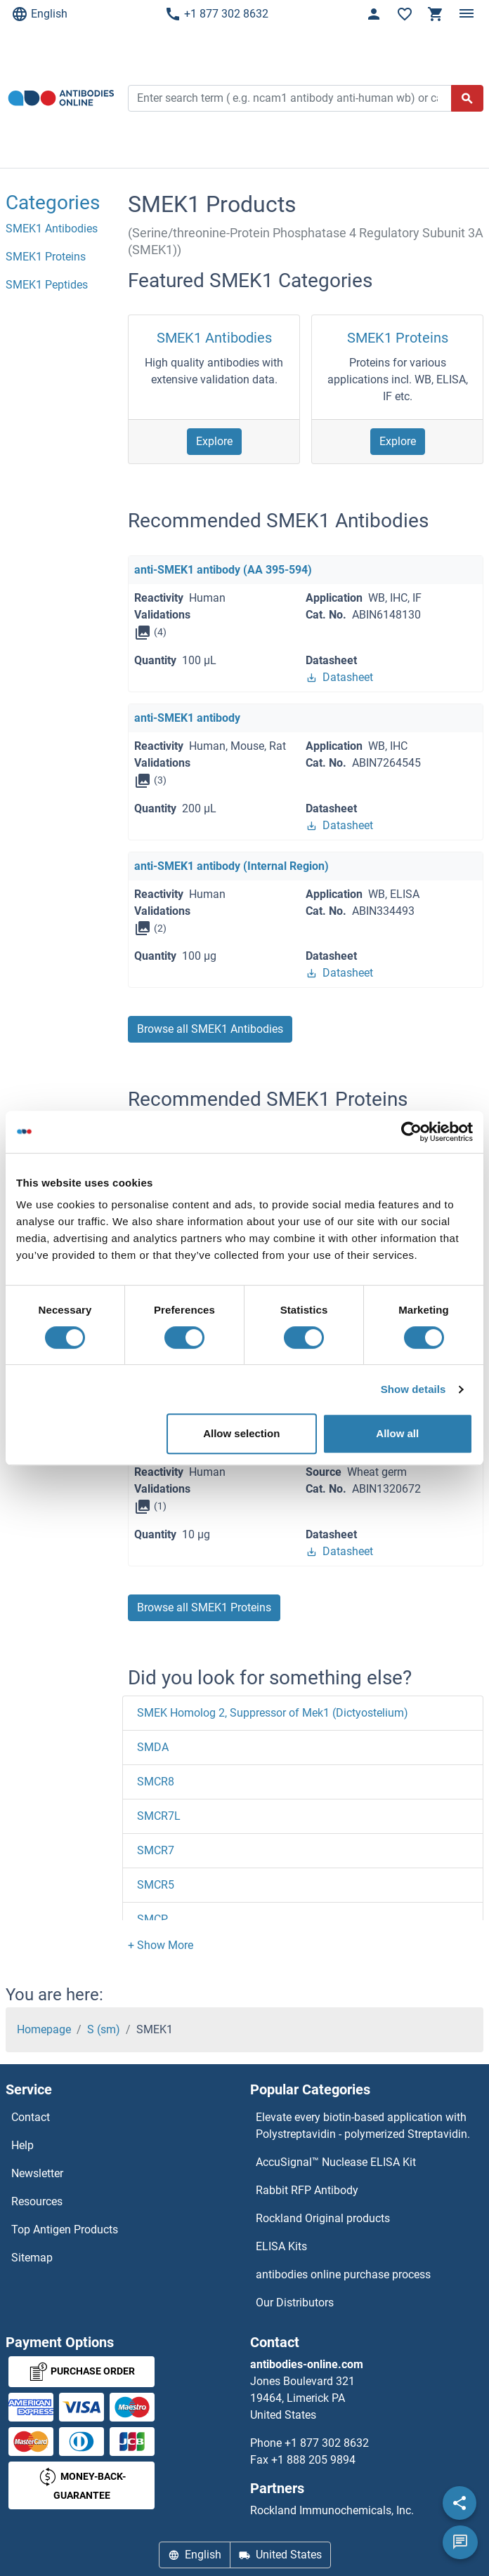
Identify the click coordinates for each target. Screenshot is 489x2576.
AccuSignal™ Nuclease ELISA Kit (336, 2162)
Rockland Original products (323, 2218)
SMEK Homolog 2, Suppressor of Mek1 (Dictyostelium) (272, 1712)
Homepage (44, 2029)
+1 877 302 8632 (216, 14)
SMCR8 (155, 1781)
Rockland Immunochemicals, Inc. (332, 2510)
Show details (413, 1389)
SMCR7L (159, 1816)
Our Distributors (295, 2302)
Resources (37, 2201)
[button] (160, 1945)
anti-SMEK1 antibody (187, 718)
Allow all (397, 1433)
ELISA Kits (281, 2246)
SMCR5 (155, 1884)
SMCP (152, 1919)
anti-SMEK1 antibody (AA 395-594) (223, 569)
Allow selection (241, 1433)
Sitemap (32, 2257)
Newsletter (37, 2173)
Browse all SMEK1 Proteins (204, 1607)
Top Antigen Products (64, 2229)
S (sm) (103, 2029)
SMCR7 (155, 1850)
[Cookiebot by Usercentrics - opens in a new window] (411, 1131)
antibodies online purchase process (343, 2274)
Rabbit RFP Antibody (307, 2190)
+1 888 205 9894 (313, 2459)
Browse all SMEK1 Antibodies (210, 1029)
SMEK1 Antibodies (214, 337)
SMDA (153, 1747)
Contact (30, 2117)
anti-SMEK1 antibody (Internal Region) (231, 866)
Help (22, 2145)
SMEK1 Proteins (397, 337)
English (39, 14)
